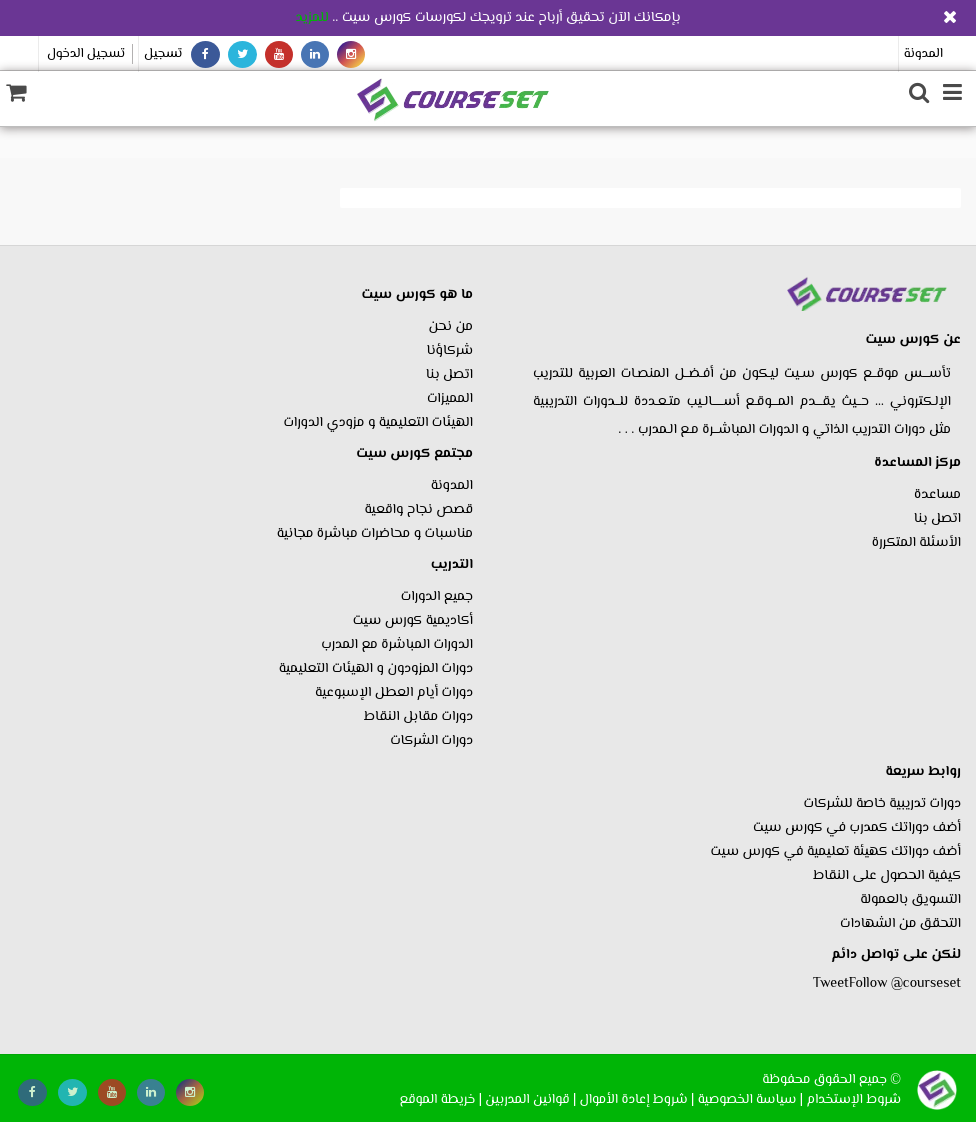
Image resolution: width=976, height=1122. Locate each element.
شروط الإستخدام (853, 1099)
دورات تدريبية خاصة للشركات (882, 804)
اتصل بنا (937, 519)
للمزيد (311, 18)
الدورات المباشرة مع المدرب (397, 645)
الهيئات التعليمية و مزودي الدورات (378, 423)
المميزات (450, 399)
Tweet (831, 984)
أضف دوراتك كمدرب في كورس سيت (857, 828)
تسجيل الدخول (86, 54)
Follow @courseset (905, 984)
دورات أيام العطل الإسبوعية (394, 693)
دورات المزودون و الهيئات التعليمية (376, 669)
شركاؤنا (450, 351)
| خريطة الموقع (441, 1099)
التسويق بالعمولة (910, 900)
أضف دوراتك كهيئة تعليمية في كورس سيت (836, 852)
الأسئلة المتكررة (916, 543)
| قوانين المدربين (530, 1099)
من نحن (451, 327)
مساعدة (937, 495)
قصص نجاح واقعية (418, 510)
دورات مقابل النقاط (418, 717)
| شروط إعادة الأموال (637, 1099)
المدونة (923, 54)
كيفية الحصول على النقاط (887, 876)
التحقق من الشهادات (900, 924)
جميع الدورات (437, 597)
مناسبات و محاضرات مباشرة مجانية (375, 534)
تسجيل (163, 54)
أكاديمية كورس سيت (413, 621)
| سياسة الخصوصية (750, 1099)
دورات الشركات (431, 741)
